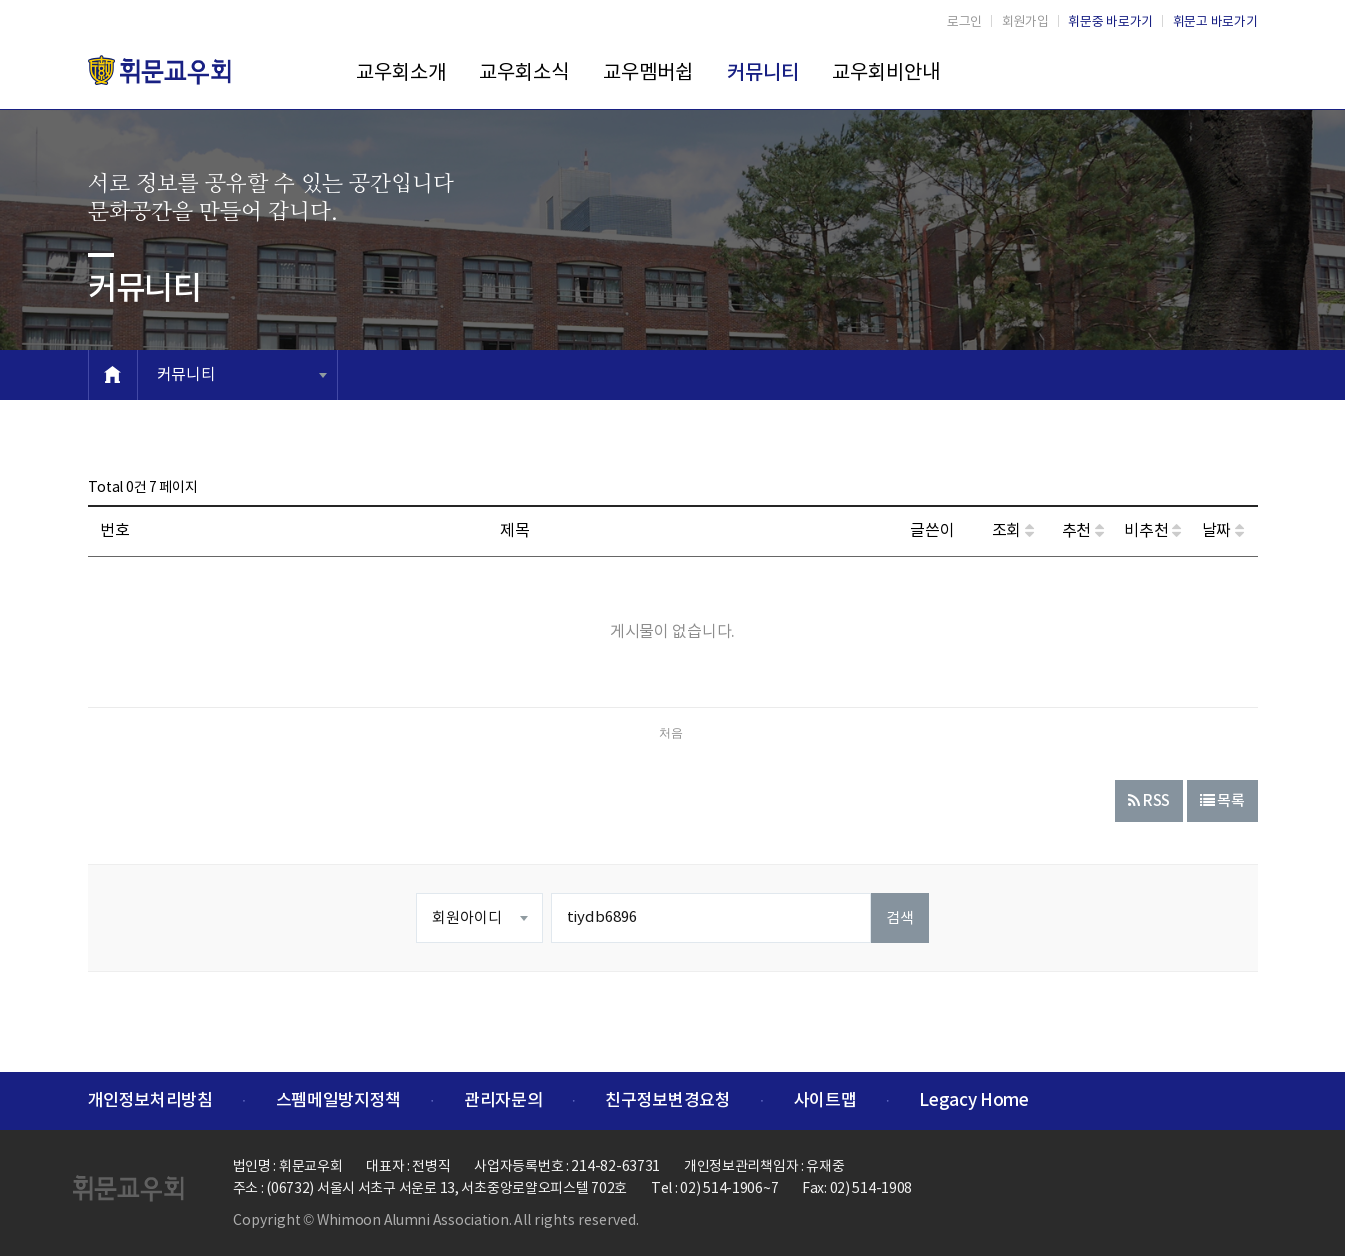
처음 (671, 733)
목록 (1222, 801)
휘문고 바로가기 (1215, 22)
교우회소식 (524, 73)
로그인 (964, 22)
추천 (1083, 531)
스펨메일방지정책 (338, 1101)
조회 (1013, 531)
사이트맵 (825, 1101)
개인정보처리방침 (150, 1101)
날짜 (1223, 531)
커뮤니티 (763, 73)
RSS (1149, 801)
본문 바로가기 (0, 0)
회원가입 (1025, 22)
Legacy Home (973, 1101)
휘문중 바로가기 (1110, 22)
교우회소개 (401, 73)
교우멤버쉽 (648, 73)
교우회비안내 (886, 73)
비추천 (1152, 531)
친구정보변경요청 (667, 1101)
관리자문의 (503, 1101)
